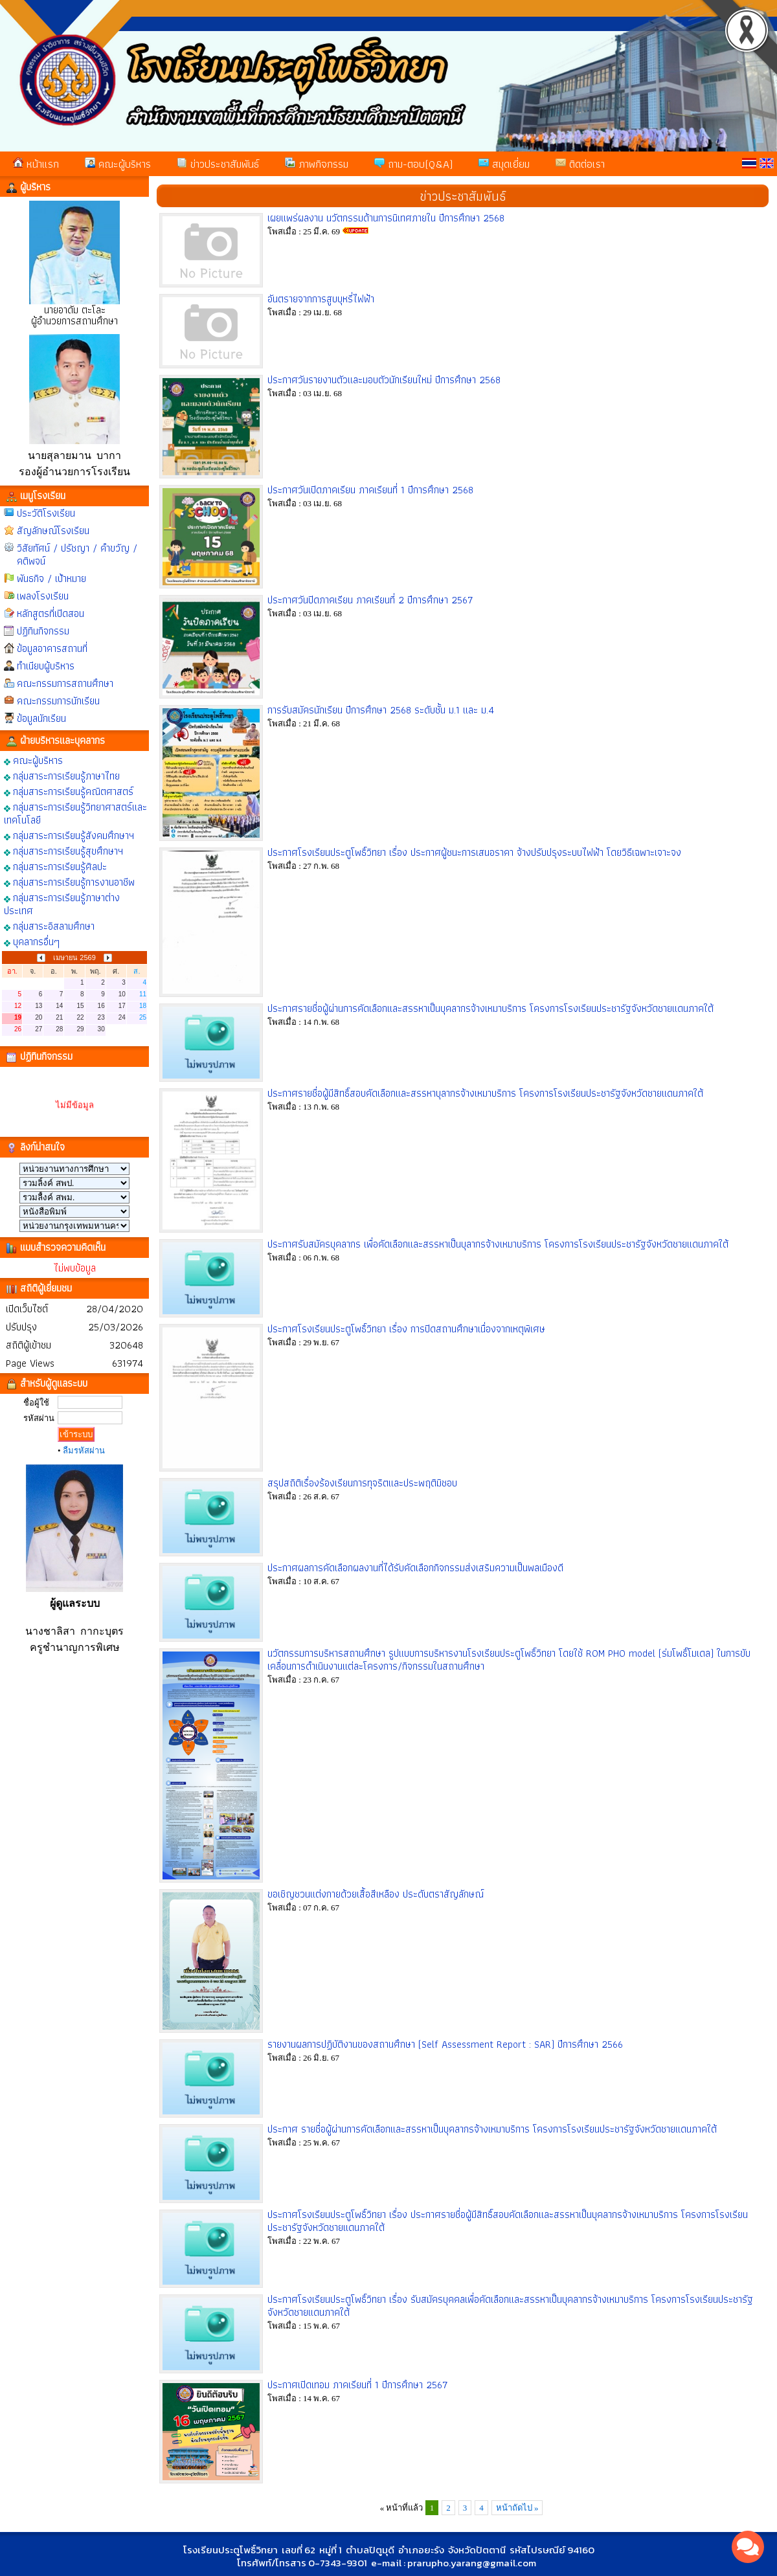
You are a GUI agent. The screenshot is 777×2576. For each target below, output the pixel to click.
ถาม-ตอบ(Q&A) (413, 164)
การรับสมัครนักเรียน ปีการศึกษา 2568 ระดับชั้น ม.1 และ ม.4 (380, 710)
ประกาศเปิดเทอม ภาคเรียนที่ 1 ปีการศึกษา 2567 (357, 2385)
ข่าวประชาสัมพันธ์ (218, 164)
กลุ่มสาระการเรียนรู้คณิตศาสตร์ (68, 790)
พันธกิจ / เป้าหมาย (51, 578)
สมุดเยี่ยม (504, 164)
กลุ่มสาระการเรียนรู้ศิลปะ (55, 865)
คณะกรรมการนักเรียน (58, 701)
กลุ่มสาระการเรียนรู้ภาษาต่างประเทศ (62, 903)
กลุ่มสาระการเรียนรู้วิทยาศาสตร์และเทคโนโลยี (75, 813)
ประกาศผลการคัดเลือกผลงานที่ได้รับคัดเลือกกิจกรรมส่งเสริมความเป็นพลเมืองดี (415, 1568)
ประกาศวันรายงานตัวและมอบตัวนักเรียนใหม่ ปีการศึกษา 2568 (384, 380)
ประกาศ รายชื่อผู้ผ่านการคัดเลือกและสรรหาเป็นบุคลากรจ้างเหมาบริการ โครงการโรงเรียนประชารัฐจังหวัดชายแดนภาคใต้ (492, 2129)
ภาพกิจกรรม (316, 164)
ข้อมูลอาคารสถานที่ (52, 648)
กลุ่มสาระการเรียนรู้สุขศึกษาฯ (63, 850)
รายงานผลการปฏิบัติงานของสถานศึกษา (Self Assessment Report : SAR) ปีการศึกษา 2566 (445, 2044)
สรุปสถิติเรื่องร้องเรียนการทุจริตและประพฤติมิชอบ (362, 1483)
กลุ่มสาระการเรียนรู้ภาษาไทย (62, 775)
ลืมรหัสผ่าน (84, 1450)
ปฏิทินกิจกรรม (43, 631)
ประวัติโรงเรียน (46, 513)
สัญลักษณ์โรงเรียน (53, 530)
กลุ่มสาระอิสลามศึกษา (49, 925)
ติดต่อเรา (580, 164)
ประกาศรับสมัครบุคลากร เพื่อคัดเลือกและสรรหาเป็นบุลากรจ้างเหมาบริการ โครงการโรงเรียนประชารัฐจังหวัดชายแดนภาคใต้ (497, 1244)
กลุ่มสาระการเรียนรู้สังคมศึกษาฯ (69, 834)
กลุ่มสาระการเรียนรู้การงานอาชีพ (69, 881)
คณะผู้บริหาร (118, 164)
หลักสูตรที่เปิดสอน (50, 613)
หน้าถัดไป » (517, 2508)
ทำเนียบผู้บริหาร (45, 666)
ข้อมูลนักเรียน (41, 718)
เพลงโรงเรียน (43, 596)
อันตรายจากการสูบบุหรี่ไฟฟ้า (320, 299)
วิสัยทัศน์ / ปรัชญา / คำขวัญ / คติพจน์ (77, 554)
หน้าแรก (36, 164)
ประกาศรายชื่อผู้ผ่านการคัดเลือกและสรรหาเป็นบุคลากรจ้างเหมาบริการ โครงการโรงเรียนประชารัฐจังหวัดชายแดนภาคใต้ (490, 1008)
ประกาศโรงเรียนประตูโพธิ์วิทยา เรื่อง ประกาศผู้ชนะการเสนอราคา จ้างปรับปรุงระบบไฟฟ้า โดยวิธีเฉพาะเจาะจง (474, 852)
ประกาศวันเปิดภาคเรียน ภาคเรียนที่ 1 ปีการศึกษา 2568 (370, 490)
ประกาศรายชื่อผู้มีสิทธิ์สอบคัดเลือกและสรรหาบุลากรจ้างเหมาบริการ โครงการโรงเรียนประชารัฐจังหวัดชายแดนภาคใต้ (485, 1093)
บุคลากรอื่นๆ (32, 941)
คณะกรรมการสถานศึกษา (65, 683)
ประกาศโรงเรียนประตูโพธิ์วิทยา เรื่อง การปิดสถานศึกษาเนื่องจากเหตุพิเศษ (406, 1329)
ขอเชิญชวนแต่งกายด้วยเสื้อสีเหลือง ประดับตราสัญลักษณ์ (375, 1894)
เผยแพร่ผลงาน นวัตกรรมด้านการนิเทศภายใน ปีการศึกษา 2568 (385, 218)
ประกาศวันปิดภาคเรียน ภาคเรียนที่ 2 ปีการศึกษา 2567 (370, 600)
